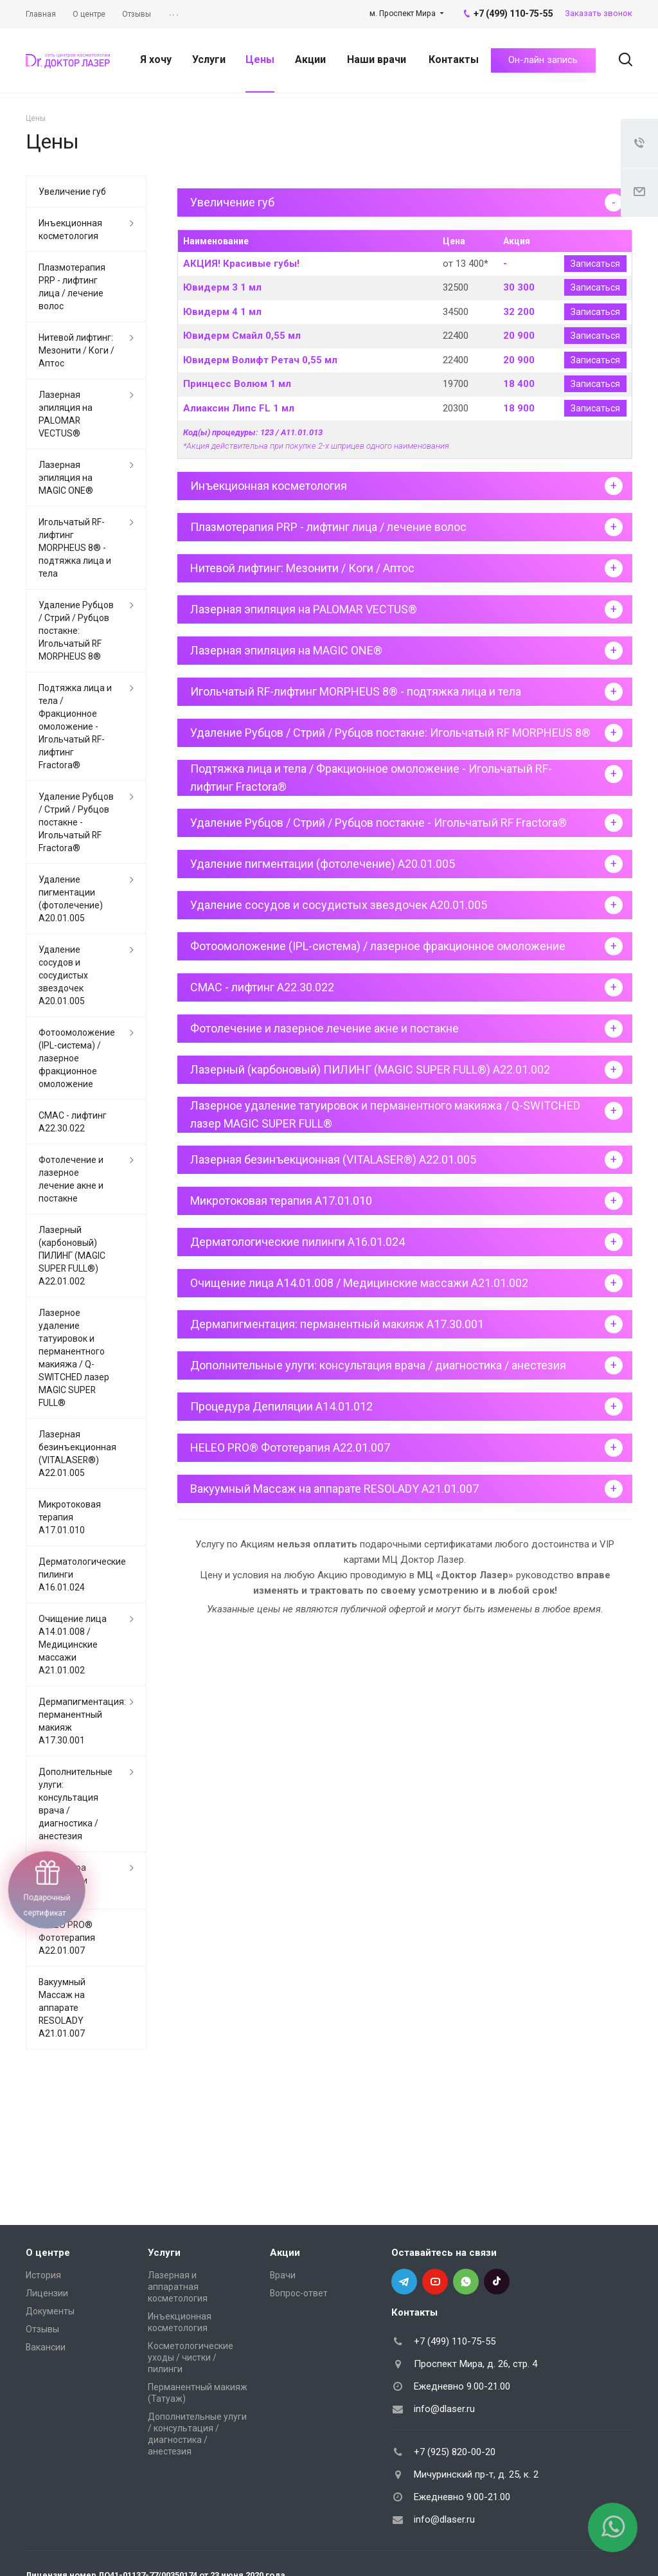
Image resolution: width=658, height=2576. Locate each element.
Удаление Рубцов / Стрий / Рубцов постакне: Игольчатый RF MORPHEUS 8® (76, 631)
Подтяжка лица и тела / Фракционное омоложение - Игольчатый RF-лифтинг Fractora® (75, 726)
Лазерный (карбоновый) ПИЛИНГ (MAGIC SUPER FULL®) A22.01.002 (72, 1255)
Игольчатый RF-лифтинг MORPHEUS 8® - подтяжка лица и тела (75, 548)
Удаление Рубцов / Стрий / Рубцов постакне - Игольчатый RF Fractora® (76, 822)
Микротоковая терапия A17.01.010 (70, 1517)
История (43, 2275)
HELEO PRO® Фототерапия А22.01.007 (67, 1938)
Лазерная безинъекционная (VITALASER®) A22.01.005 (77, 1453)
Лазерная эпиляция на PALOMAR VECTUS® (66, 414)
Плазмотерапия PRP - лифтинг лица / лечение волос (72, 286)
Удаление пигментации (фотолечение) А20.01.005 (71, 898)
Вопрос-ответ (299, 2293)
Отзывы (42, 2329)
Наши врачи (376, 59)
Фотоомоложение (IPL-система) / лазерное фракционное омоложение (77, 1058)
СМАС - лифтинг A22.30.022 (73, 1121)
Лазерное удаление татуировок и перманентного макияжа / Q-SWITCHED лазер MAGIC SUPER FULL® (74, 1358)
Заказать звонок (598, 13)
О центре (48, 2252)
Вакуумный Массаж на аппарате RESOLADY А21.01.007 (62, 2008)
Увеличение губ (72, 191)
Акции (310, 59)
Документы (50, 2311)
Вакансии (46, 2347)
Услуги (209, 59)
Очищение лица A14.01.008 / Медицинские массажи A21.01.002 (73, 1644)
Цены (259, 59)
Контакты (454, 59)
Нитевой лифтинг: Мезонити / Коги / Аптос (76, 350)
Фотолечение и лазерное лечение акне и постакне (71, 1179)
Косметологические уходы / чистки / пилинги (190, 2357)
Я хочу (156, 59)
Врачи (283, 2275)
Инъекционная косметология (70, 229)
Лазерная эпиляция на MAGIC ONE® (66, 478)
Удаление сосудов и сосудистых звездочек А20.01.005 (63, 975)
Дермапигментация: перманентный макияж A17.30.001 (82, 1721)
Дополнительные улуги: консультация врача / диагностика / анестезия (75, 1804)
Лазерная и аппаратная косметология (178, 2286)
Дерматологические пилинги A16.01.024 (82, 1574)
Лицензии (47, 2293)
